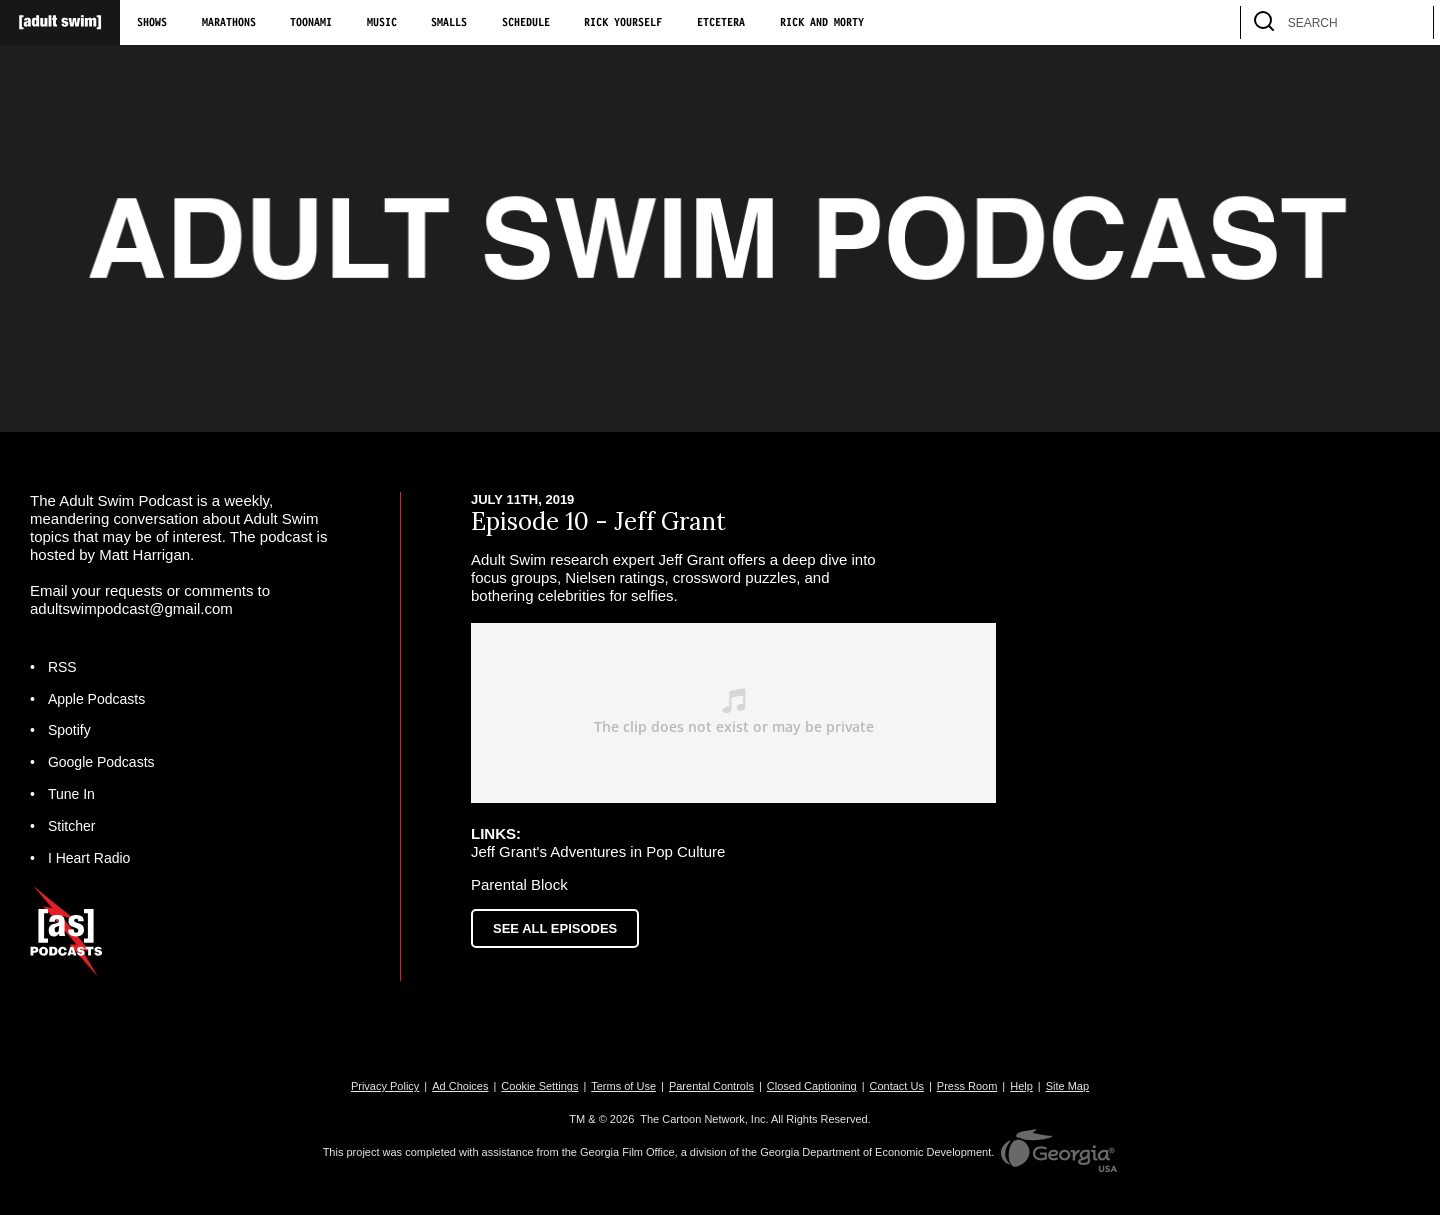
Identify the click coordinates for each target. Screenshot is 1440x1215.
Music (382, 23)
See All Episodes (555, 928)
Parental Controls (711, 1086)
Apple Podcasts (96, 699)
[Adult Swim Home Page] (60, 22)
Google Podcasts (101, 762)
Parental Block (519, 884)
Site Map (1067, 1086)
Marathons (229, 23)
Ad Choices (460, 1086)
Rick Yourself (623, 23)
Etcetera (721, 23)
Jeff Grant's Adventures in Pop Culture (598, 851)
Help (1021, 1086)
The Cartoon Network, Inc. (704, 1119)
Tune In (71, 794)
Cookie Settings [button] (539, 1086)
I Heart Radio (89, 858)
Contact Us (897, 1086)
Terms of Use (623, 1086)
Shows (152, 23)
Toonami (311, 23)
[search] (1409, 22)
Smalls (449, 23)
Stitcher (71, 826)
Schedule (526, 23)
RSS (62, 667)
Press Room (967, 1086)
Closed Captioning (812, 1086)
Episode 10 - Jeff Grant (598, 521)
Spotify (69, 730)
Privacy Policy (385, 1086)
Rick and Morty (822, 23)
